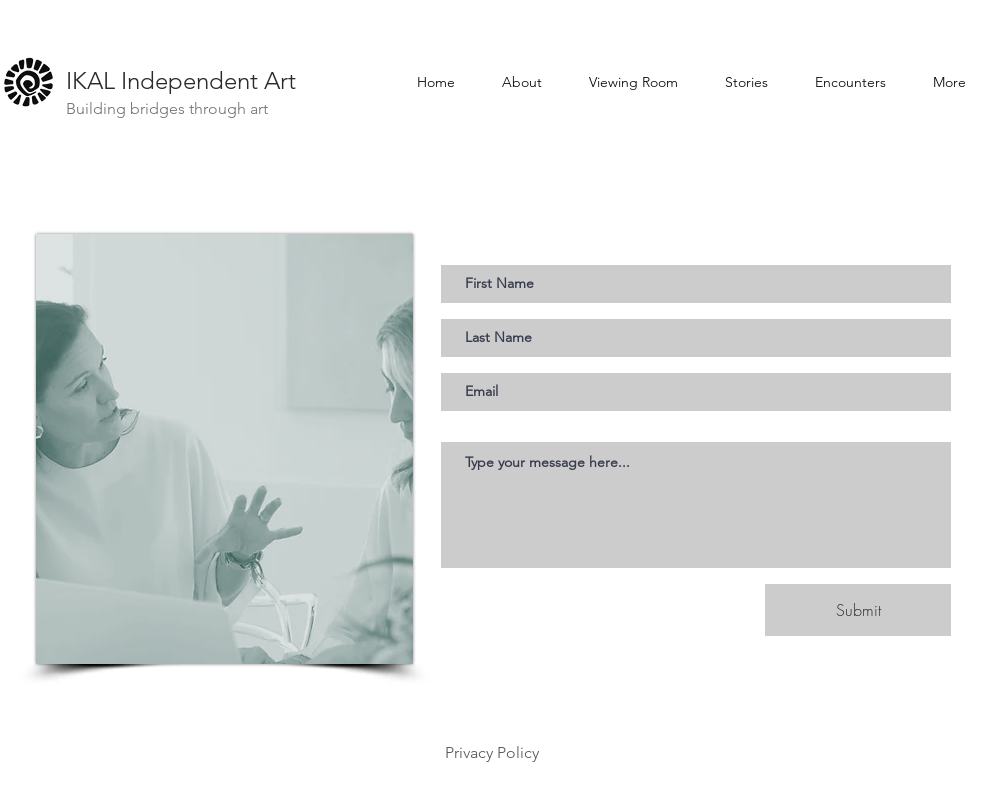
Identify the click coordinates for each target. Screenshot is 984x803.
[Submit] (858, 610)
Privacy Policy (492, 752)
